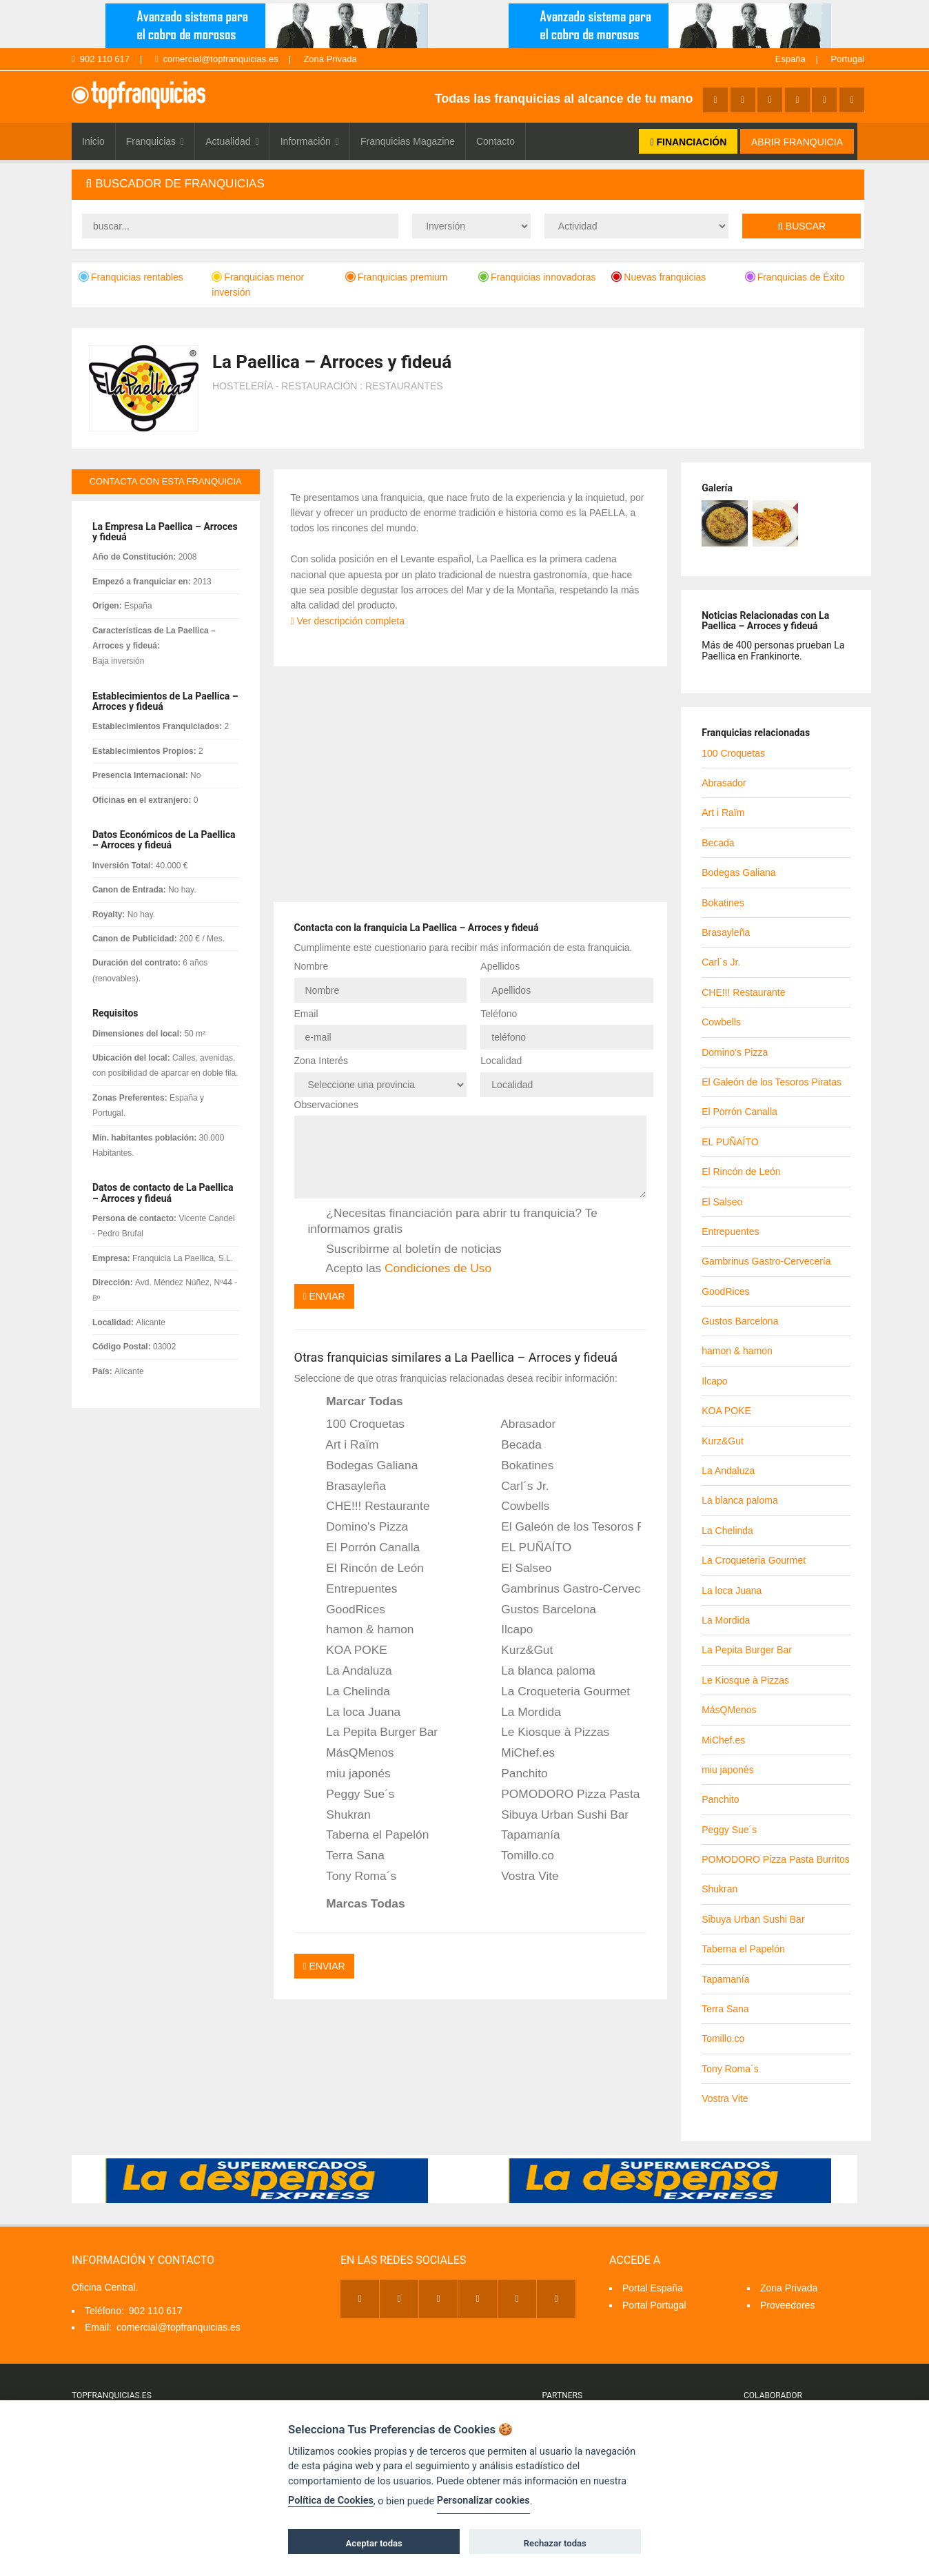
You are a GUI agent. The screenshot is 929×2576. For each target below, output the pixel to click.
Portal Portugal (654, 2305)
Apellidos (500, 966)
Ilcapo (507, 1629)
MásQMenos (351, 1753)
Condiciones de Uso (438, 1268)
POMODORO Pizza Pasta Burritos (561, 1794)
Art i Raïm (343, 1445)
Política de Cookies (331, 2500)
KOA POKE (347, 1650)
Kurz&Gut (517, 1650)
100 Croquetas (356, 1424)
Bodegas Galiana (363, 1465)
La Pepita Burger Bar (373, 1732)
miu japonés (349, 1773)
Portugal (847, 59)
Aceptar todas (374, 2543)
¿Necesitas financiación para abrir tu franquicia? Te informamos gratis (453, 1221)
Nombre (311, 966)
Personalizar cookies (483, 2500)
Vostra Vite (520, 1876)
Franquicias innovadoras (537, 277)
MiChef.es (518, 1753)
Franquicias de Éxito (795, 277)
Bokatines (517, 1465)
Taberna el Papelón (368, 1835)
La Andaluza (350, 1671)
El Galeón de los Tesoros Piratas (561, 1527)
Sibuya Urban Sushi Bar (555, 1815)
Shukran (339, 1815)
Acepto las (400, 1268)
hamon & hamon (361, 1629)
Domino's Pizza (358, 1527)
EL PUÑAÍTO (526, 1547)
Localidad (501, 1060)
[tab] (468, 184)
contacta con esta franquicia (166, 481)
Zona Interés (321, 1060)
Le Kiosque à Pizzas (545, 1732)
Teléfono (498, 1013)
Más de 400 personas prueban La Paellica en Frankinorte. (773, 650)
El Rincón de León (366, 1568)
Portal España (652, 2287)
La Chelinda (349, 1691)
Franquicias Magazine (407, 141)
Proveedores (787, 2305)
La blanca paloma (538, 1671)
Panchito (514, 1773)
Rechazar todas (555, 2543)
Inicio (93, 141)
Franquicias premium (396, 277)
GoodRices (347, 1609)
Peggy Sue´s (351, 1794)
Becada (512, 1445)
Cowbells (515, 1506)
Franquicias (155, 141)
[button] (468, 184)
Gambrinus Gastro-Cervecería (561, 1589)
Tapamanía (521, 1835)
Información (309, 141)
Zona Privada (329, 59)
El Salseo (516, 1568)
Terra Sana (346, 1855)
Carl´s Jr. (515, 1486)
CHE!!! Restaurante (369, 1506)
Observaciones (326, 1104)
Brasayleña (347, 1486)
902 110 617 (101, 59)
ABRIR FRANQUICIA (797, 141)
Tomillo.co (518, 1855)
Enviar (324, 1296)
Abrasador (518, 1424)
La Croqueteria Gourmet (556, 1691)
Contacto (495, 141)
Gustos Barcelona (539, 1609)
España (790, 59)
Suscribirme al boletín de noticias (405, 1249)
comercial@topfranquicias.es (216, 59)
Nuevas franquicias (658, 277)
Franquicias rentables (131, 277)
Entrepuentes (353, 1589)
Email (306, 1013)
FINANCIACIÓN (688, 141)
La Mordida (521, 1712)
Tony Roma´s (352, 1876)
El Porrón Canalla (364, 1547)
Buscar (801, 226)
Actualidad (232, 141)
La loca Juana (354, 1712)
